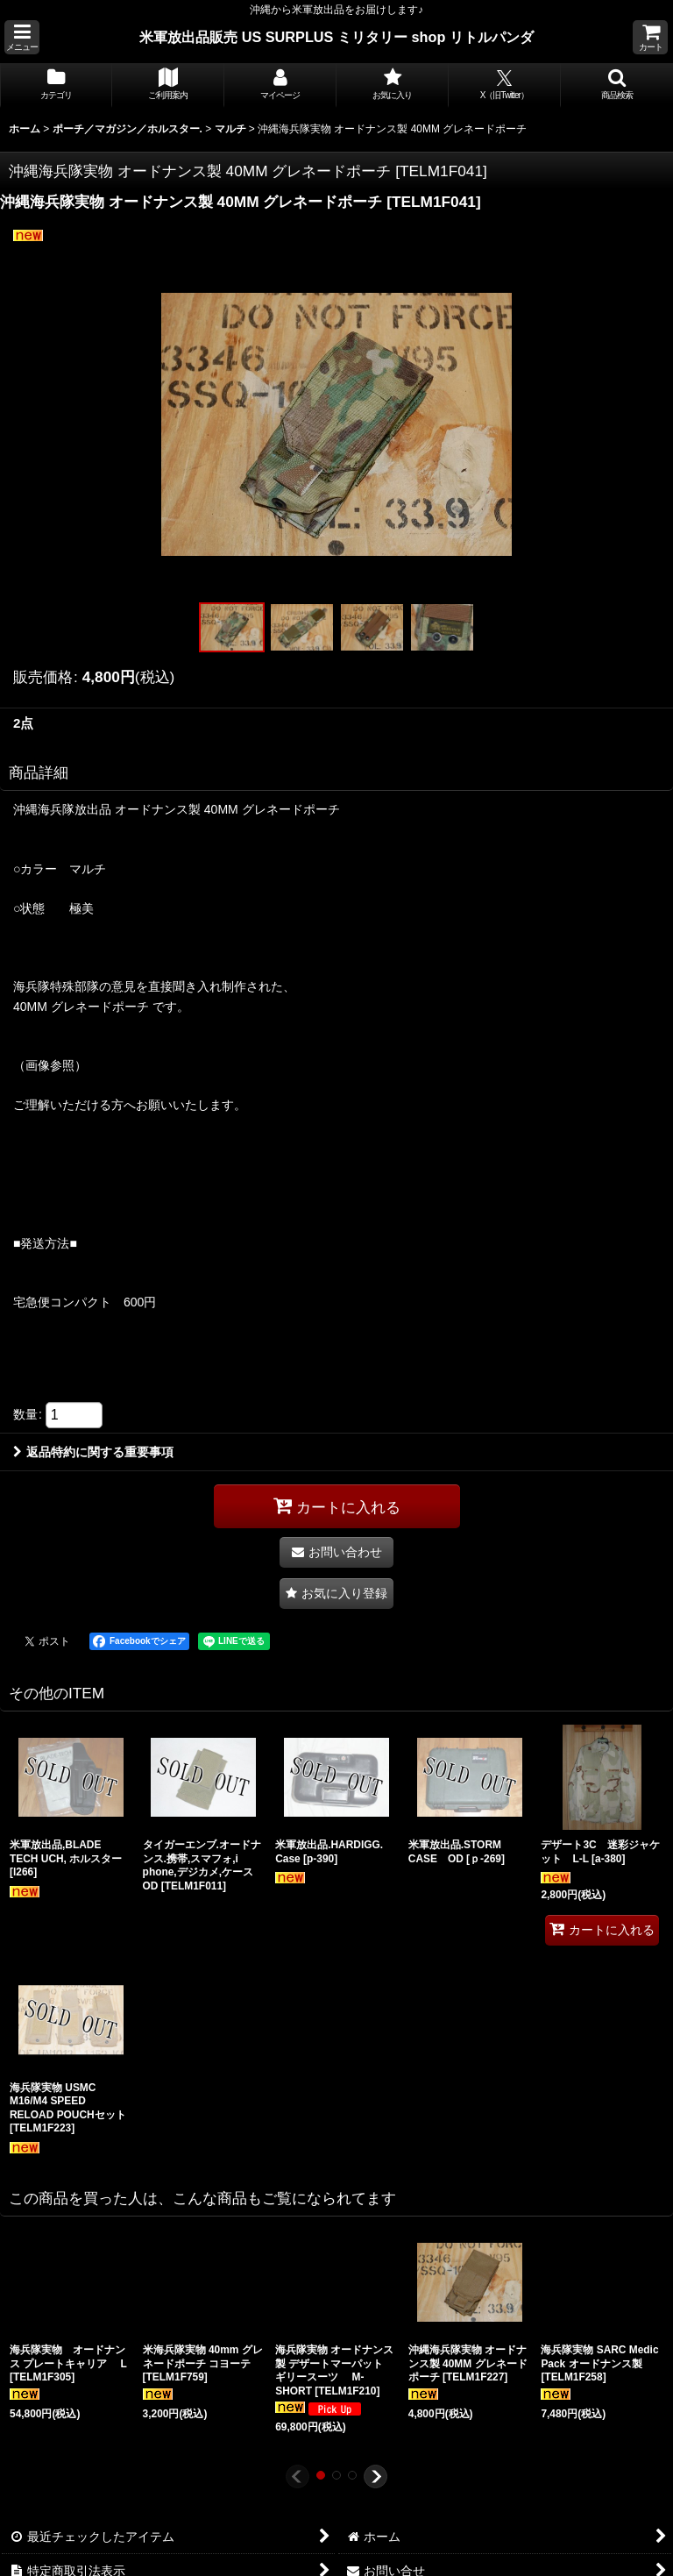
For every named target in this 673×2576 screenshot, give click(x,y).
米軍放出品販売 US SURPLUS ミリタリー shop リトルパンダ (336, 37)
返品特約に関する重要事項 (93, 1452)
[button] (21, 37)
